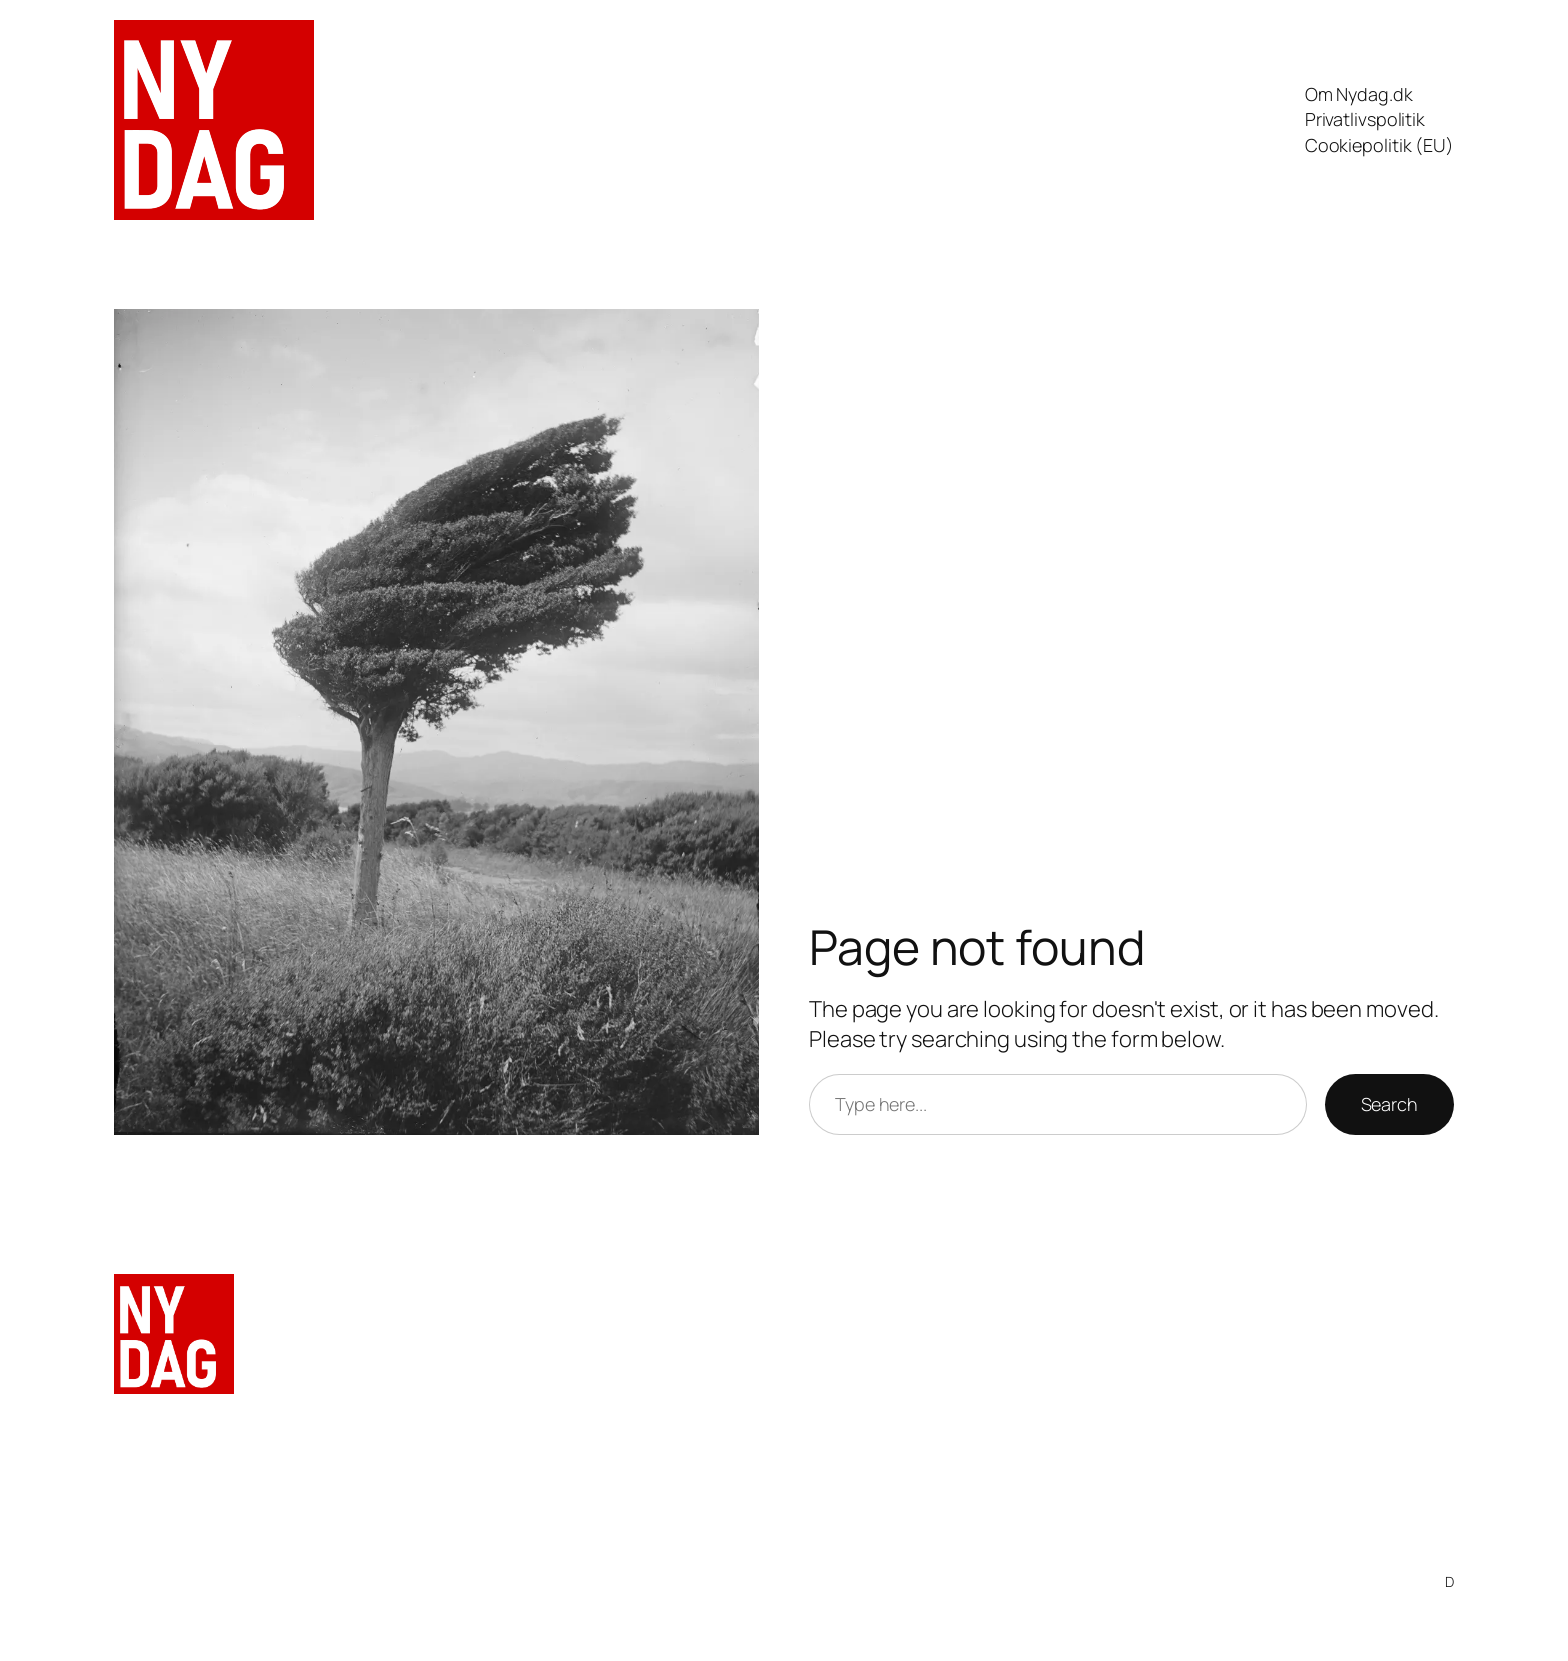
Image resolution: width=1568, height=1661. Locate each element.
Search (1389, 1104)
